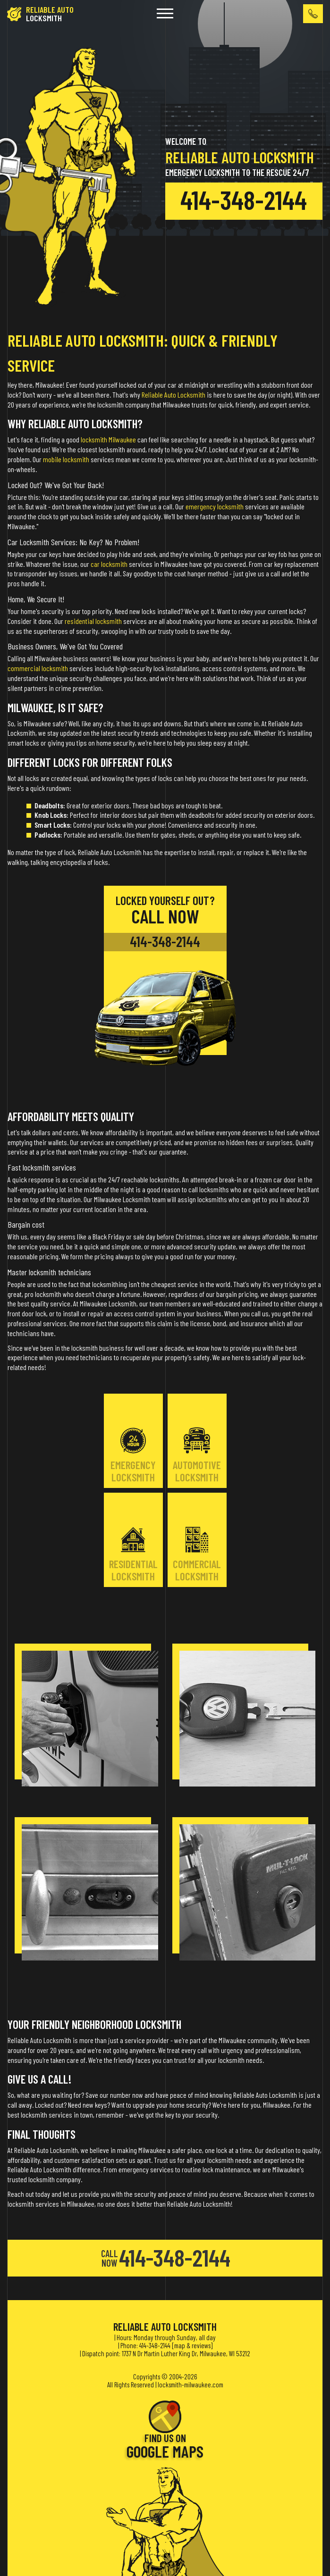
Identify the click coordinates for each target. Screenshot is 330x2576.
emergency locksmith (215, 506)
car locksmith (109, 563)
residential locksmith (93, 620)
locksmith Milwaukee (108, 439)
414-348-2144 (243, 199)
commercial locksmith (38, 668)
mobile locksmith (66, 459)
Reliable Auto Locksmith (173, 394)
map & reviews (192, 2345)
